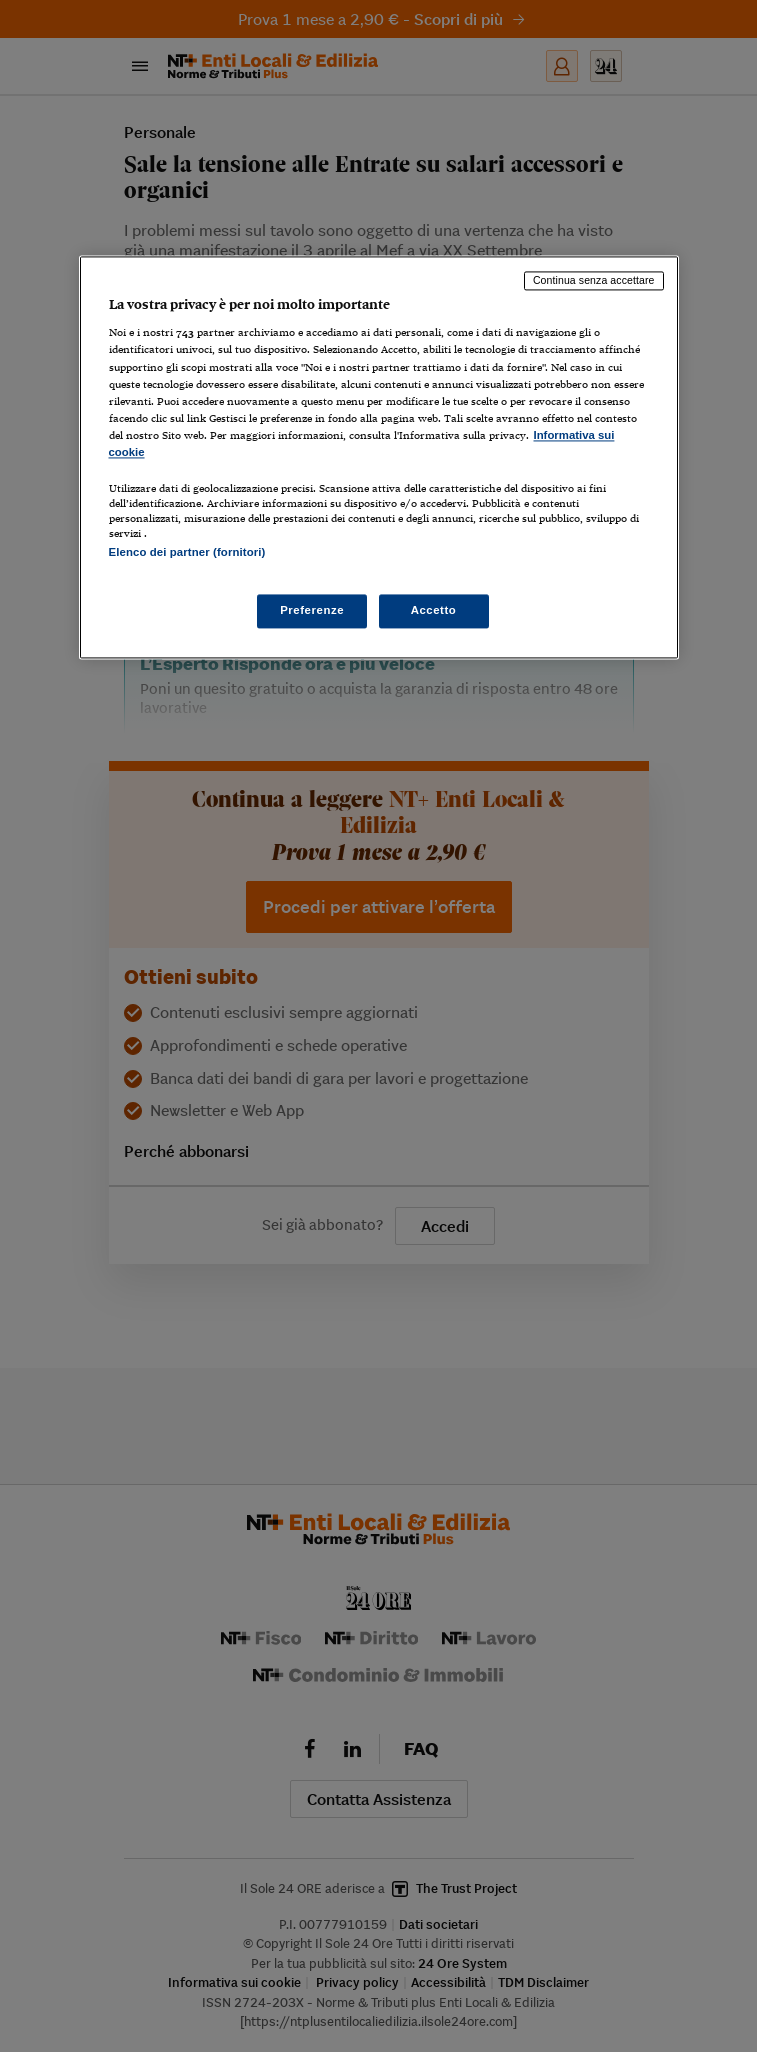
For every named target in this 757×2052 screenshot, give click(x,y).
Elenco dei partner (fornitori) (187, 552)
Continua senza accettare (594, 280)
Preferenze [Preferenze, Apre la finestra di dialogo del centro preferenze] (312, 611)
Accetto (434, 611)
